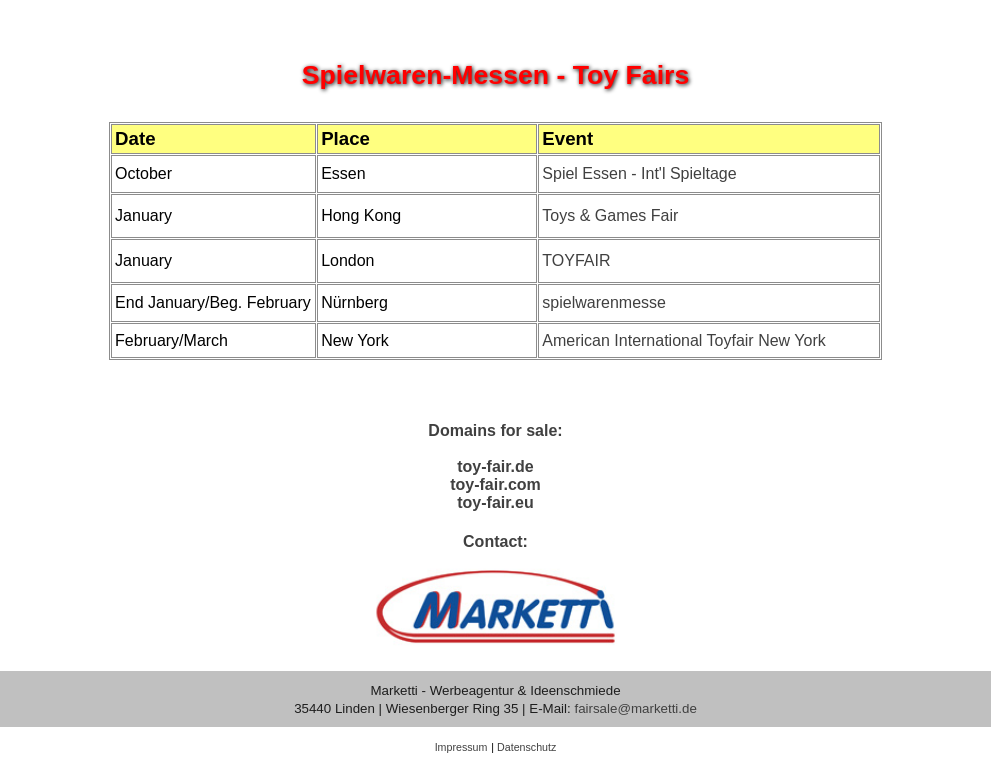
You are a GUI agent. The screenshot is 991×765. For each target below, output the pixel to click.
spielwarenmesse (604, 302)
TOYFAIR (576, 260)
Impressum (461, 747)
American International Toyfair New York (683, 340)
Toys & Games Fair (610, 215)
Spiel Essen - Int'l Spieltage (639, 173)
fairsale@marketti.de (635, 708)
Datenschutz (526, 747)
